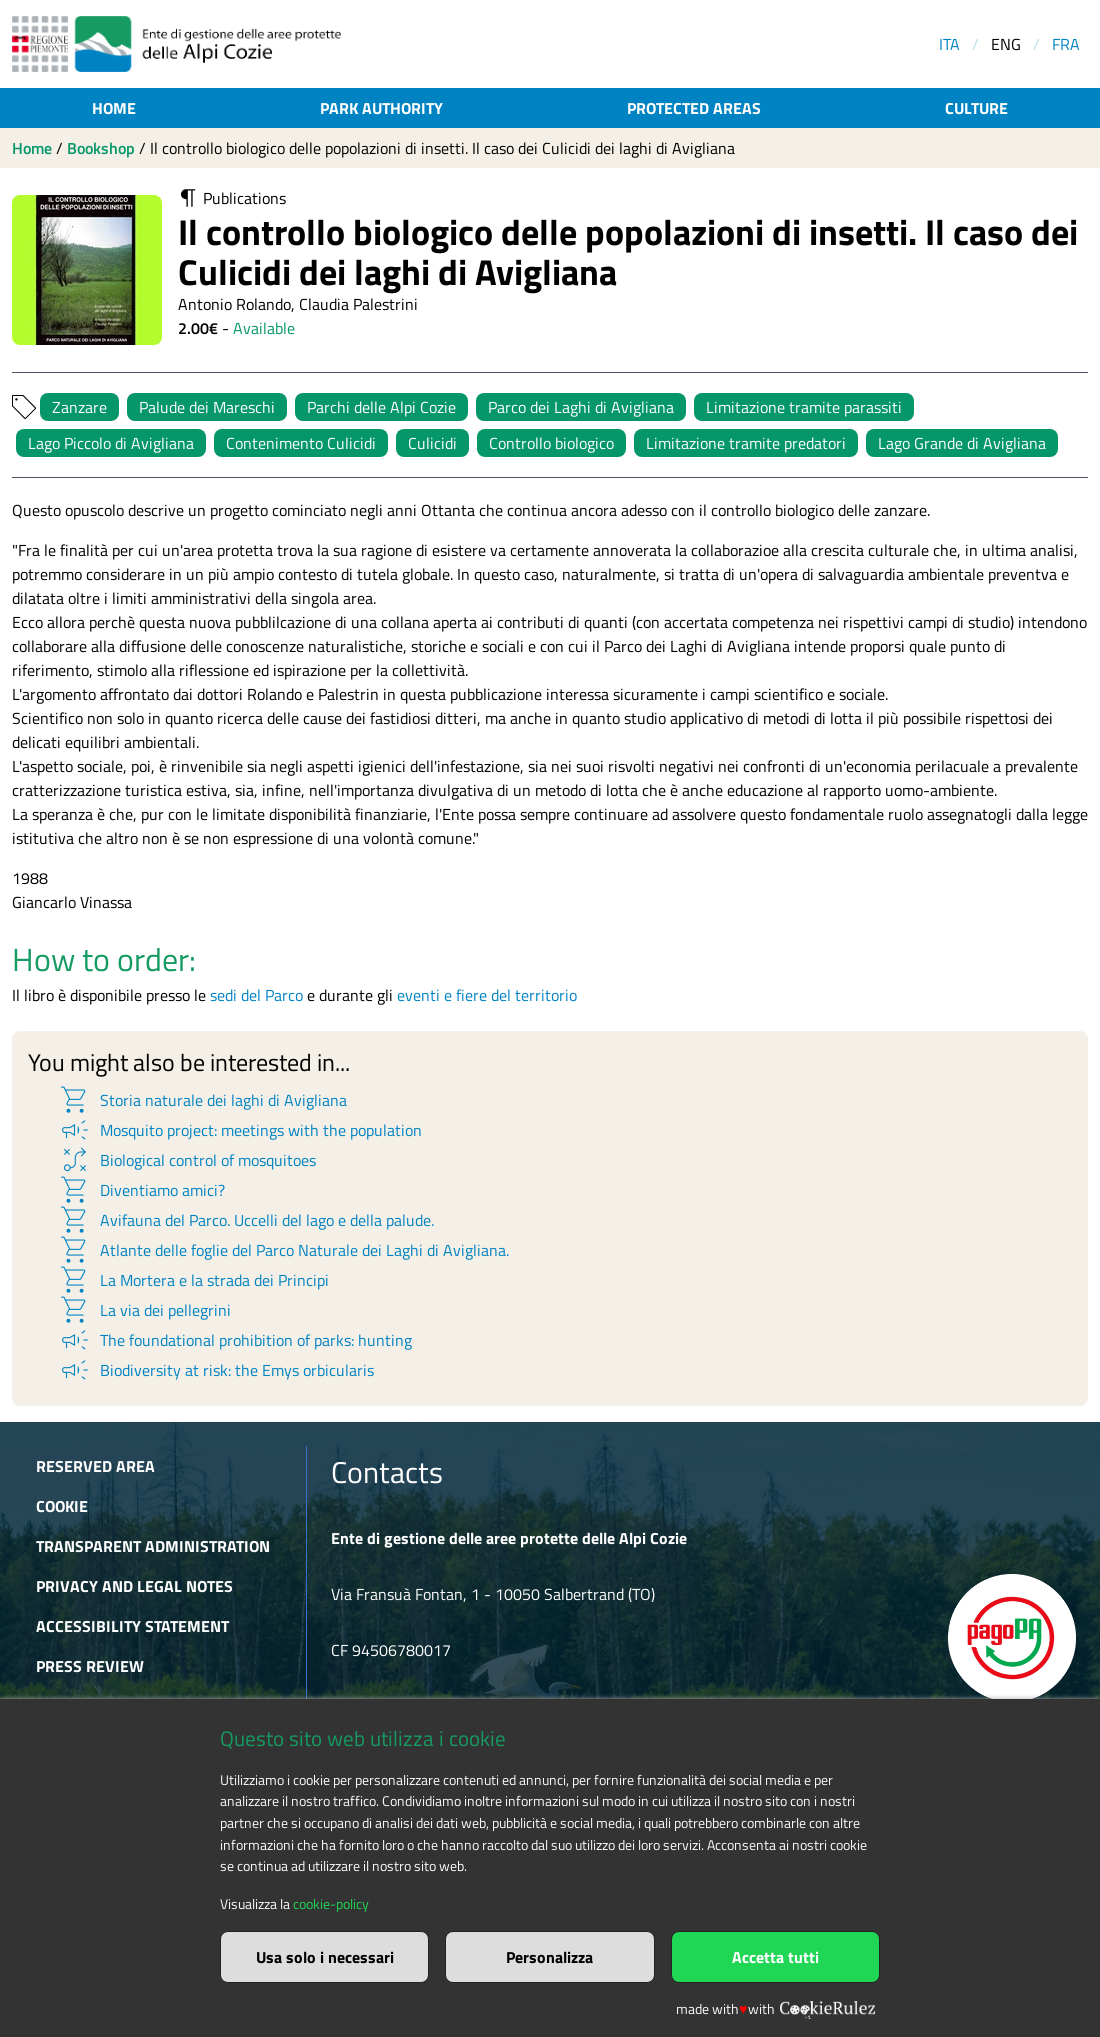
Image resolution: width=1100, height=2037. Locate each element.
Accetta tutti (775, 1957)
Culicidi (432, 443)
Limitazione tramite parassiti (804, 407)
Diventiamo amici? (141, 1190)
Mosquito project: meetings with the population (240, 1130)
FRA (1066, 44)
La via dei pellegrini (144, 1310)
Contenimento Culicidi (301, 443)
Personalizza (549, 1957)
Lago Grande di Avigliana (962, 443)
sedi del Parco (256, 995)
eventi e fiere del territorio (487, 995)
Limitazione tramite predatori (746, 443)
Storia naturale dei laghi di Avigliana (202, 1100)
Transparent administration (153, 1546)
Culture (976, 108)
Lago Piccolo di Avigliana (111, 443)
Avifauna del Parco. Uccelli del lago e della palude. (246, 1220)
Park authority (381, 108)
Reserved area (95, 1466)
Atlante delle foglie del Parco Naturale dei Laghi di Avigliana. (283, 1250)
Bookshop (101, 148)
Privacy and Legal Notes (134, 1586)
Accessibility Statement (132, 1626)
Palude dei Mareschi (207, 407)
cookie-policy (331, 1904)
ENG (1006, 44)
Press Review (90, 1666)
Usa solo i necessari (325, 1957)
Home (114, 108)
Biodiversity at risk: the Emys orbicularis (216, 1370)
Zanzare (79, 407)
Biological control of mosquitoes (187, 1160)
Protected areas (694, 108)
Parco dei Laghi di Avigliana (581, 407)
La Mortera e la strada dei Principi (193, 1280)
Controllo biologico (551, 443)
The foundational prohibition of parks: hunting (235, 1340)
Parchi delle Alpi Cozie (381, 407)
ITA (949, 44)
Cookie (62, 1506)
